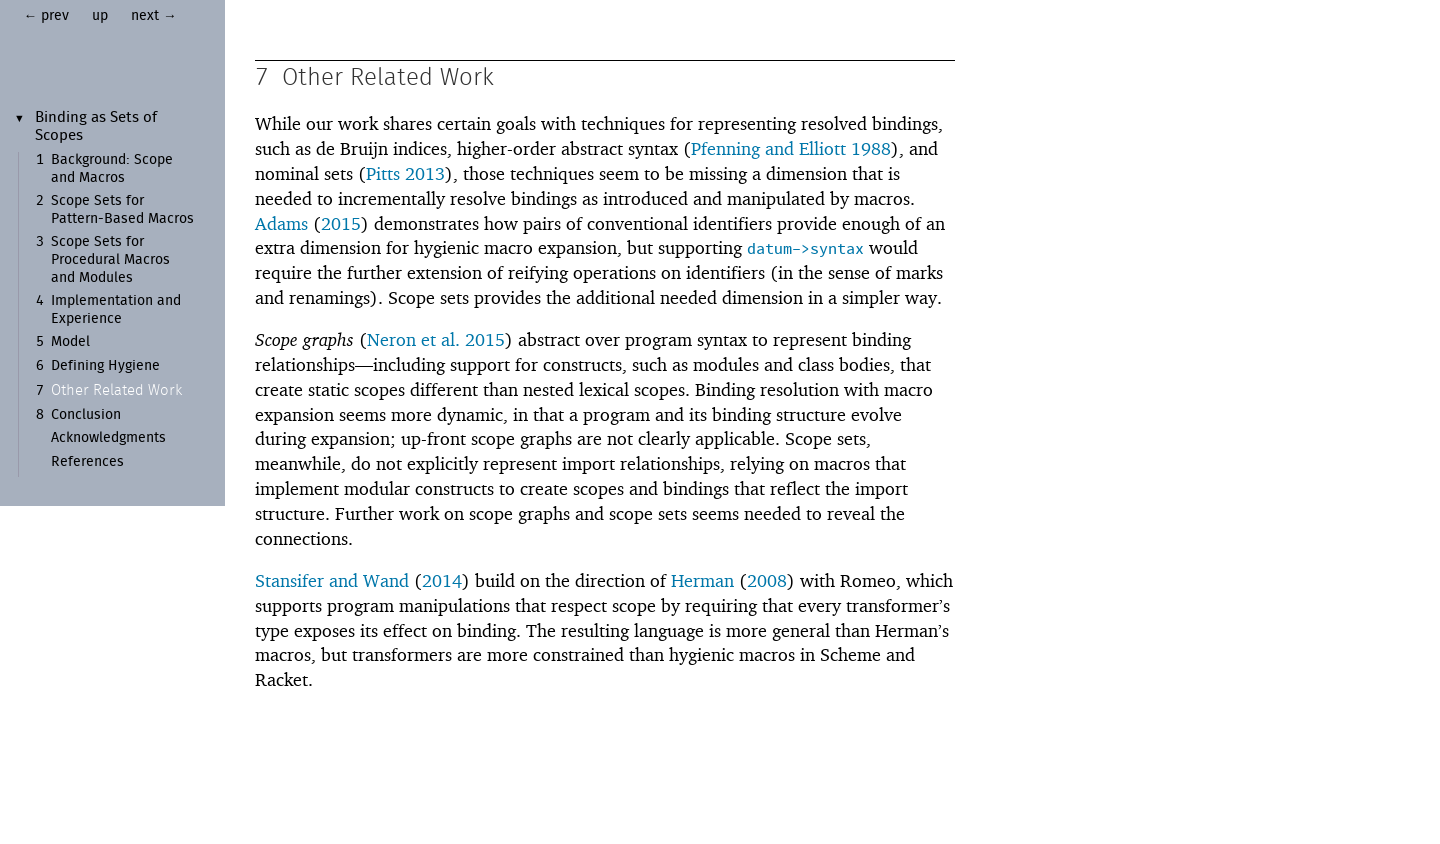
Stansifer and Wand (332, 581)
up (100, 16)
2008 (767, 581)
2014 (442, 581)
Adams (281, 224)
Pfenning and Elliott (768, 149)
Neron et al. (413, 340)
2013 (425, 174)
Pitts (383, 174)
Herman (702, 581)
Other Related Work (116, 390)
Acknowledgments (108, 438)
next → (154, 16)
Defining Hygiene (105, 366)
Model (70, 342)
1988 (871, 149)
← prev (47, 16)
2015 (341, 224)
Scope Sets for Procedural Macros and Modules (110, 259)
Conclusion (86, 415)
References (87, 462)
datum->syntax (805, 250)
